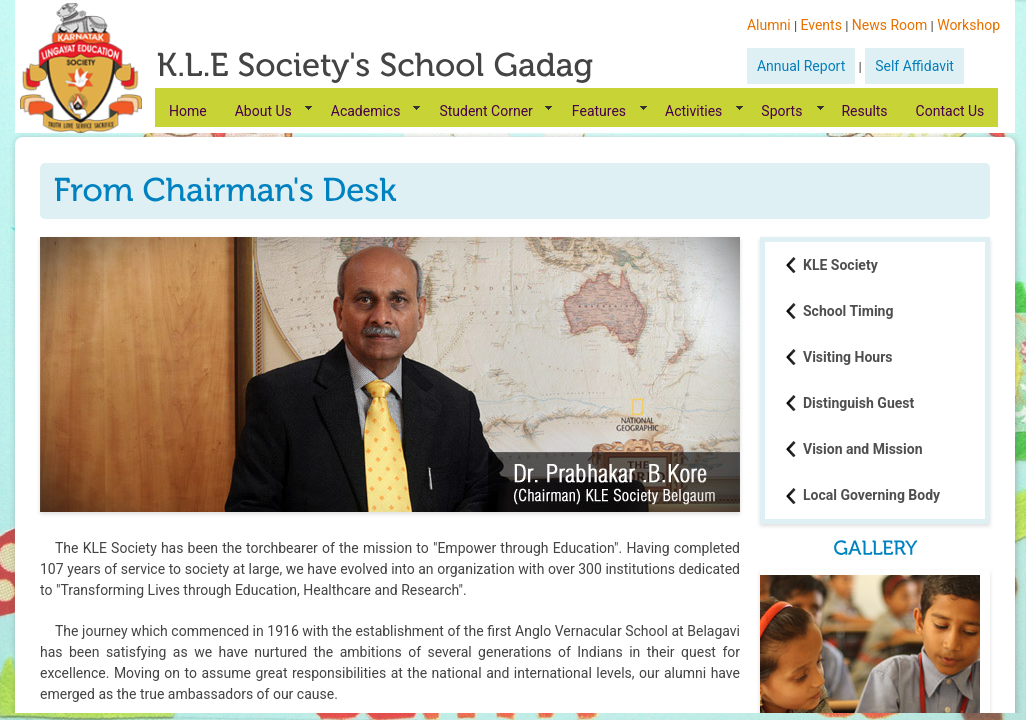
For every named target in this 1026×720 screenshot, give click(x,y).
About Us (263, 111)
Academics (366, 111)
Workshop (968, 25)
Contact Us (950, 111)
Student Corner (485, 111)
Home (188, 111)
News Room (890, 25)
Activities (693, 111)
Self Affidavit (914, 66)
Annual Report (801, 66)
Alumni (769, 25)
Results (864, 111)
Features (599, 111)
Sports (781, 111)
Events (820, 25)
